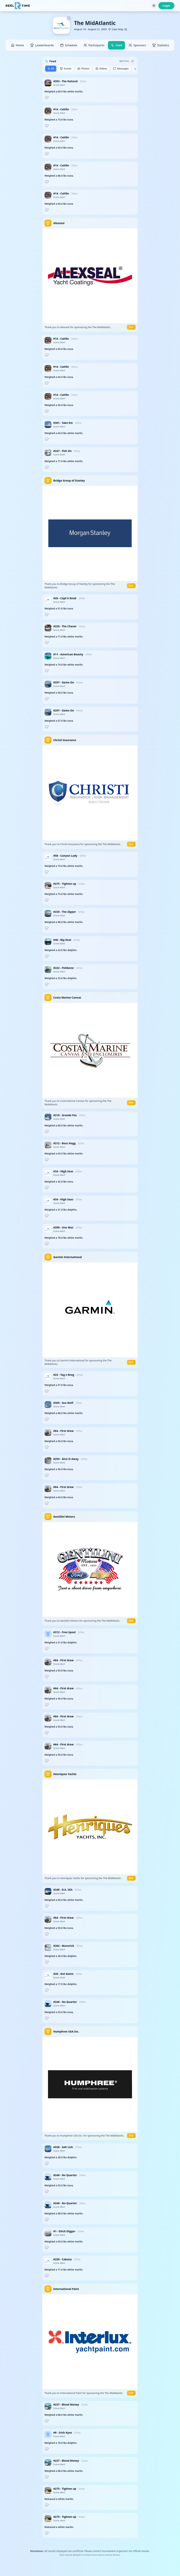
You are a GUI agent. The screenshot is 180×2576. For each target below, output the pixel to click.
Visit (131, 327)
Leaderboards (42, 45)
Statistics (160, 45)
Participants (93, 45)
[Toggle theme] (154, 5)
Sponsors (137, 45)
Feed (116, 45)
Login (166, 6)
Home (17, 45)
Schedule (68, 45)
